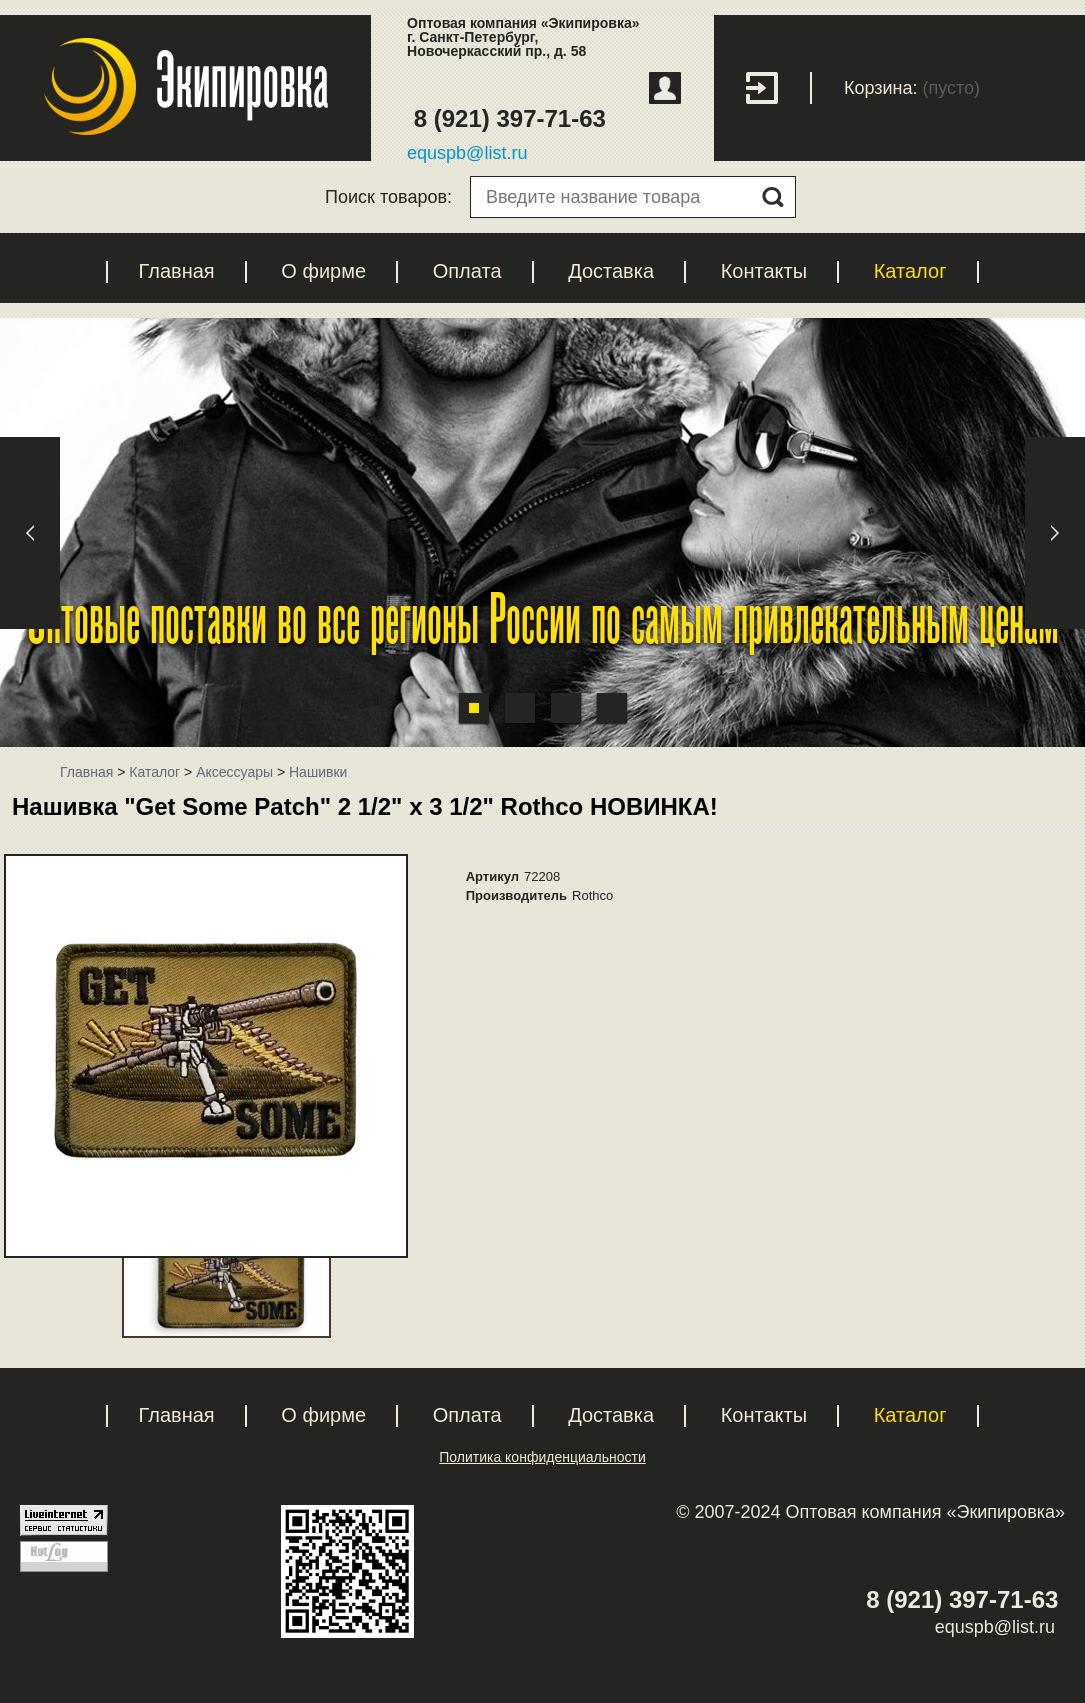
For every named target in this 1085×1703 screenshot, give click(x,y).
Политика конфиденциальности (542, 1457)
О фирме (323, 271)
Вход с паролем (779, 88)
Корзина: (881, 88)
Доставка (611, 271)
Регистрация (665, 88)
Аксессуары (234, 772)
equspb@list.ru (467, 153)
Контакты (764, 271)
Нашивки (318, 772)
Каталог (910, 271)
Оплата (467, 271)
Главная (177, 271)
